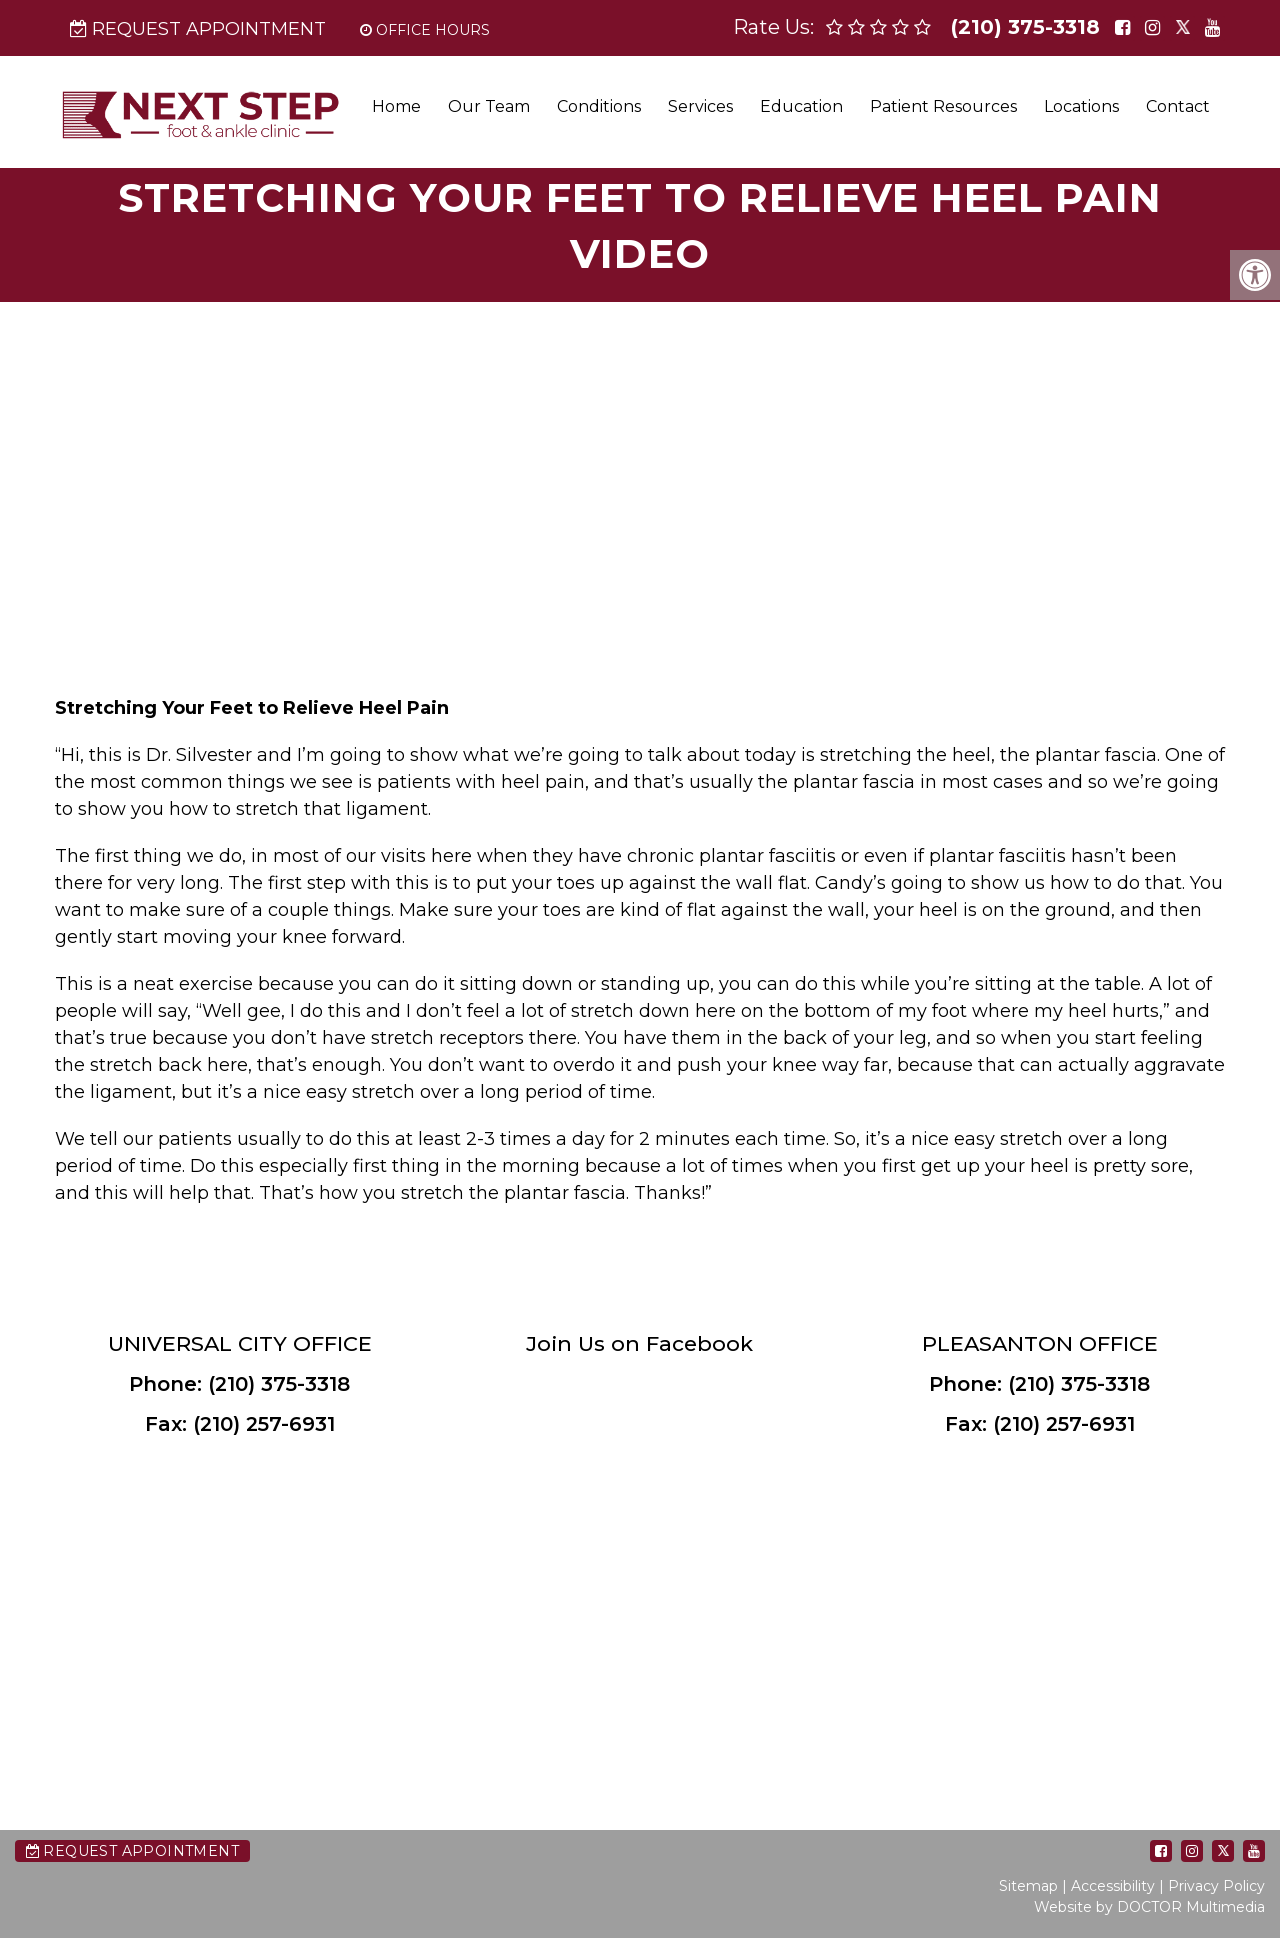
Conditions (599, 106)
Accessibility (1113, 1886)
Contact (1178, 106)
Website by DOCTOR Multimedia (1149, 1907)
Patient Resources (943, 106)
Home (396, 106)
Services (700, 106)
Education (801, 106)
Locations (1081, 106)
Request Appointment (198, 29)
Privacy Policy (1216, 1886)
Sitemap (1028, 1886)
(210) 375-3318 (1025, 27)
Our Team (489, 106)
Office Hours (425, 30)
